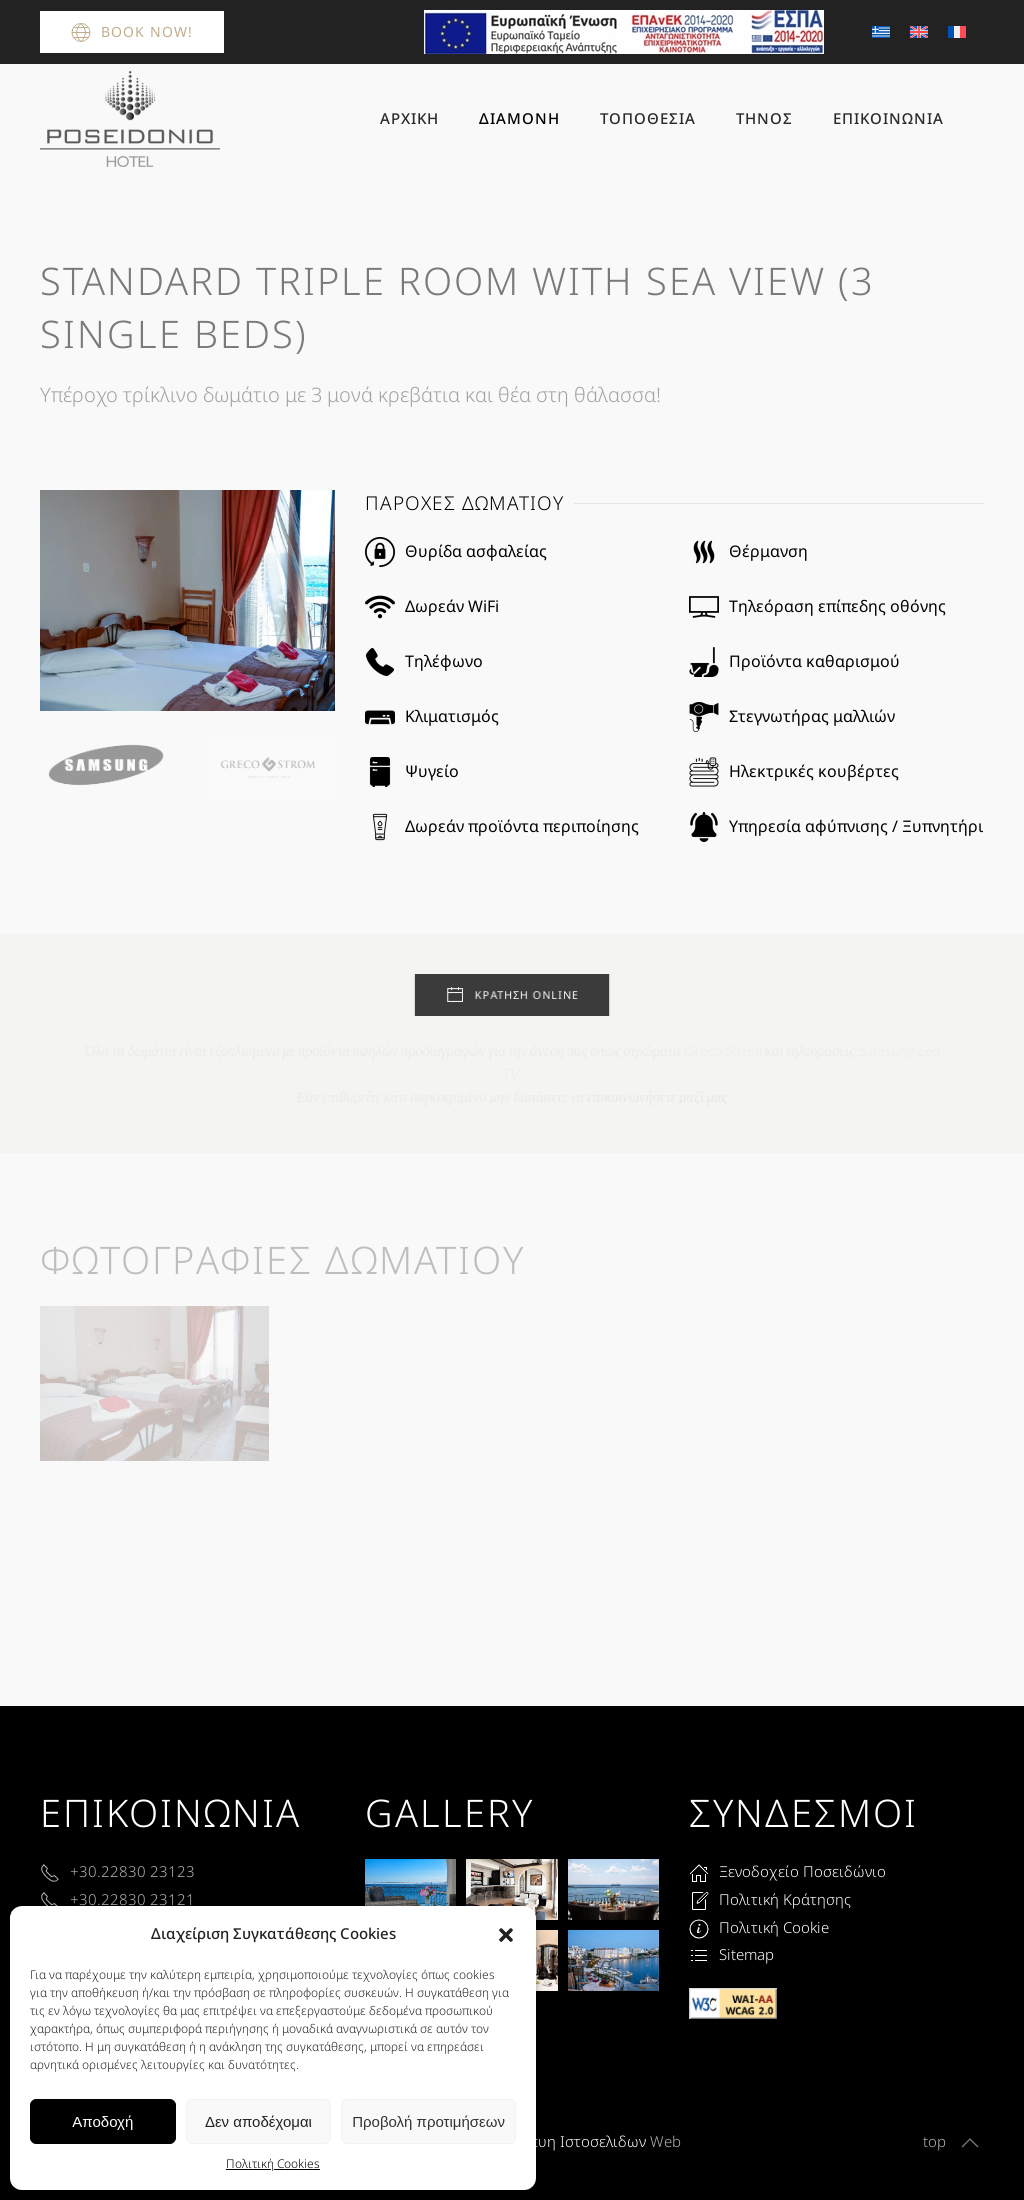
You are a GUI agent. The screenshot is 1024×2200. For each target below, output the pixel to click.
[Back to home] (130, 119)
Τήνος (764, 118)
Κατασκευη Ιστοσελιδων (563, 2141)
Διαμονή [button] (519, 118)
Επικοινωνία (888, 118)
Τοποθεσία (648, 118)
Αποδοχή (102, 2121)
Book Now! (132, 32)
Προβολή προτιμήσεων (428, 2121)
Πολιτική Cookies (273, 2163)
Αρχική (409, 118)
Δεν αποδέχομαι (258, 2121)
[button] (506, 1934)
